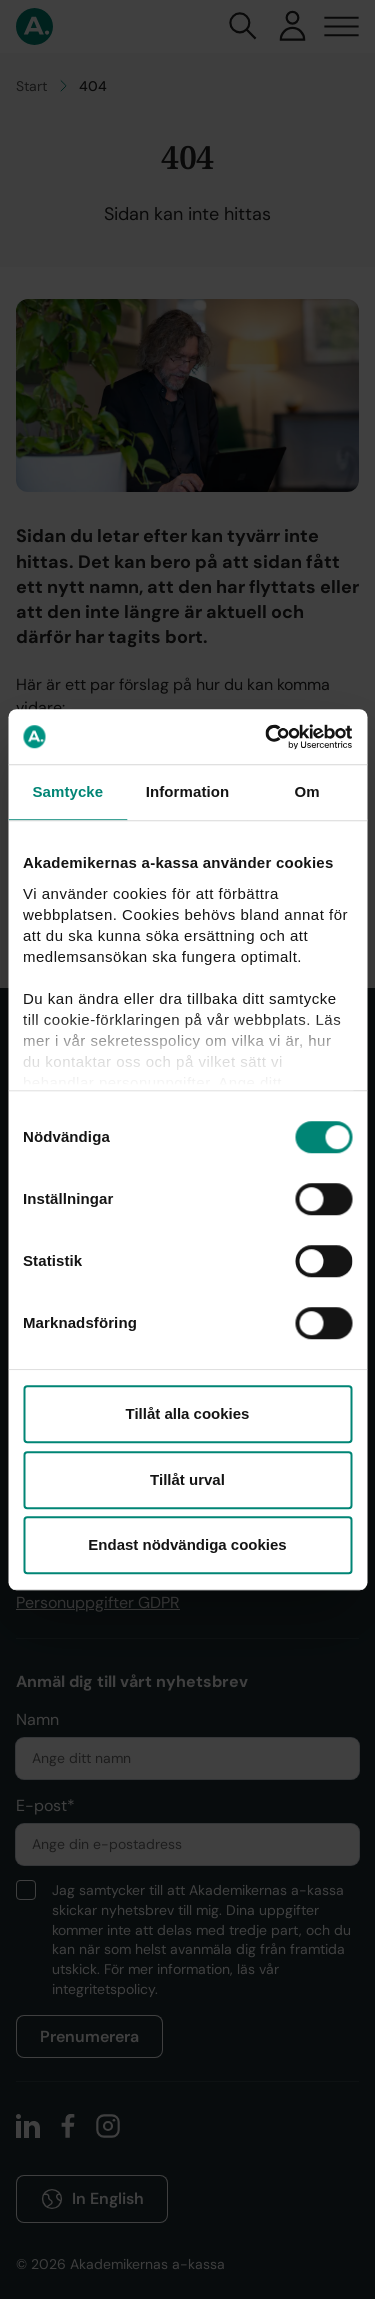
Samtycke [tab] (67, 791)
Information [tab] (188, 791)
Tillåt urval (187, 1479)
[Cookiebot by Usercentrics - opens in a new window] (267, 737)
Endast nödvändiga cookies (187, 1544)
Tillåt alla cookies (188, 1413)
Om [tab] (307, 791)
